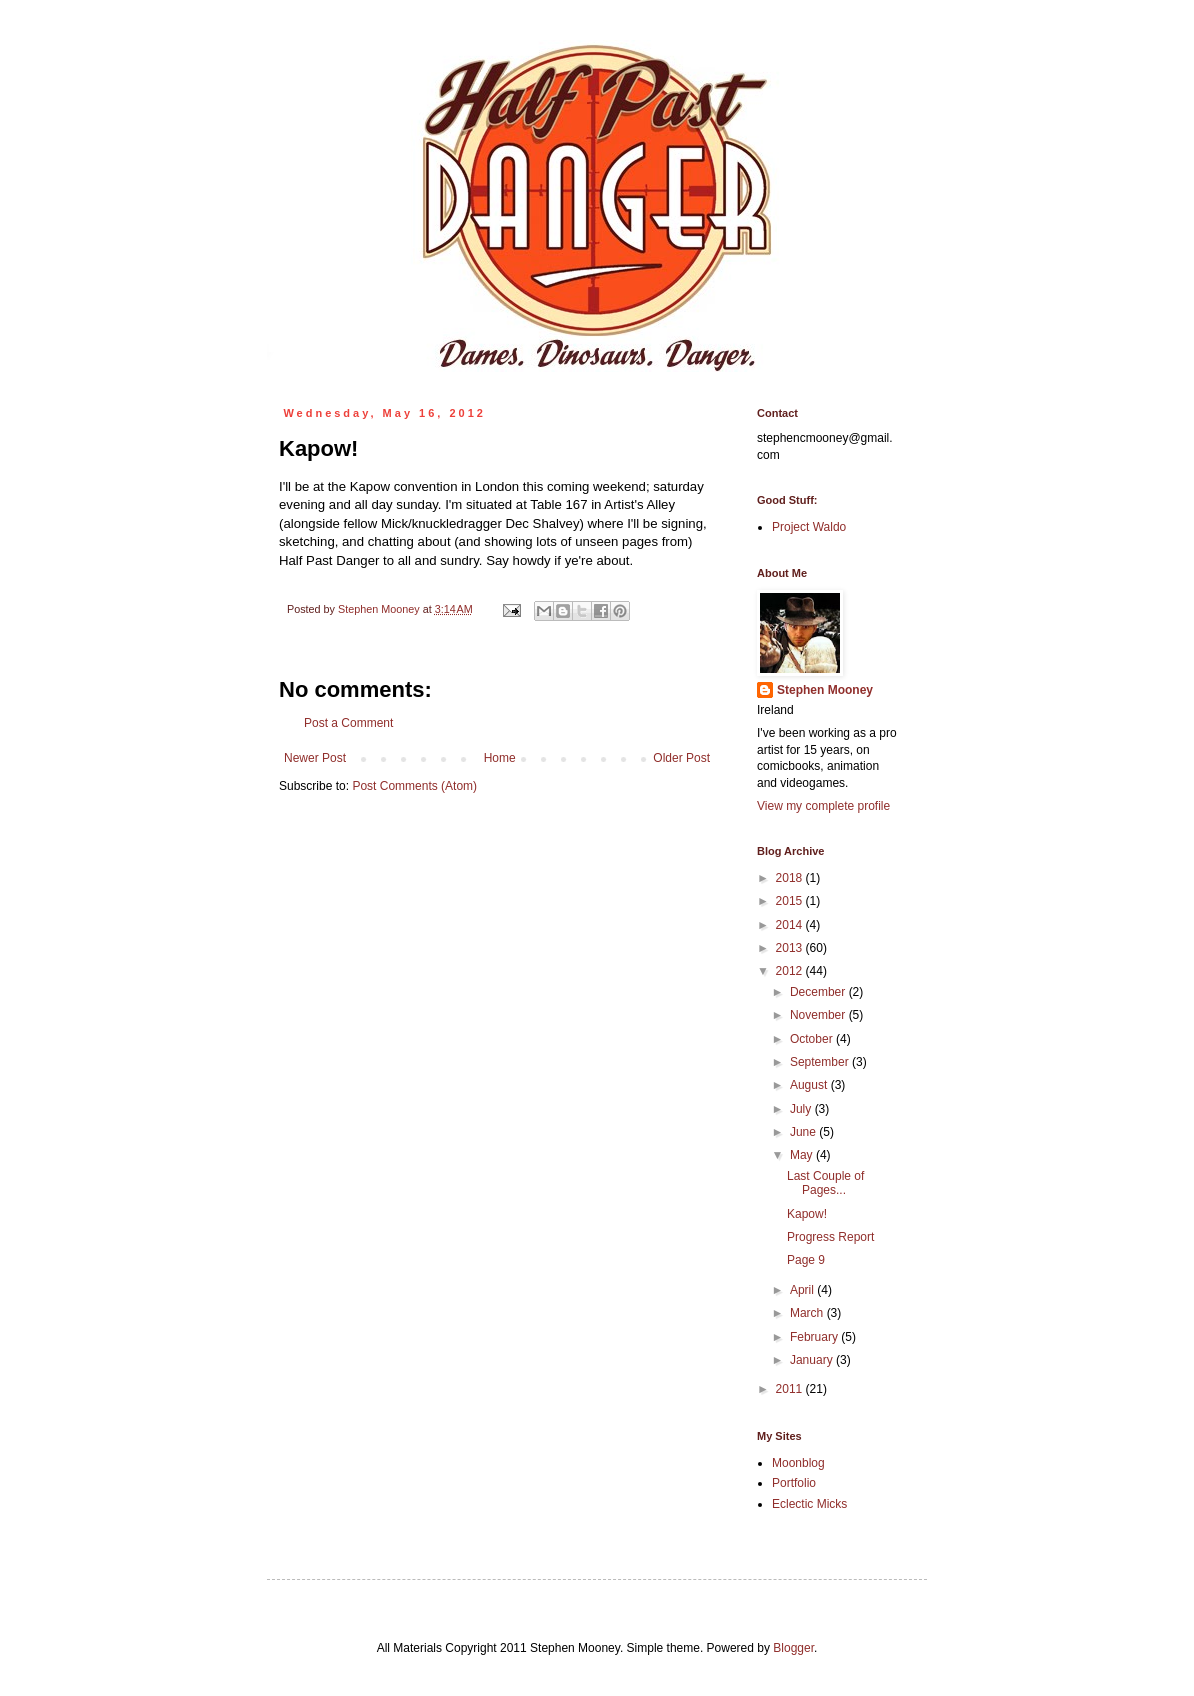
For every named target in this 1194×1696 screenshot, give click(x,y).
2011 (791, 1389)
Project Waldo (809, 527)
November (819, 1015)
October (813, 1039)
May (803, 1155)
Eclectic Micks (809, 1504)
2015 (791, 901)
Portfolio (794, 1483)
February (815, 1337)
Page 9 (806, 1260)
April (803, 1290)
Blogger (793, 1648)
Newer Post (315, 758)
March (808, 1313)
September (821, 1062)
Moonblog (798, 1463)
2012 (791, 971)
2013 (791, 948)
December (819, 992)
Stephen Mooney (825, 690)
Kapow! (807, 1214)
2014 (791, 925)
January (813, 1360)
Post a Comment (348, 723)
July (802, 1109)
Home (500, 758)
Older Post (681, 758)
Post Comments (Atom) (414, 786)
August (810, 1085)
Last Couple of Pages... (825, 1183)
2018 (791, 878)
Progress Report (830, 1237)
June (804, 1132)
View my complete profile (823, 806)
